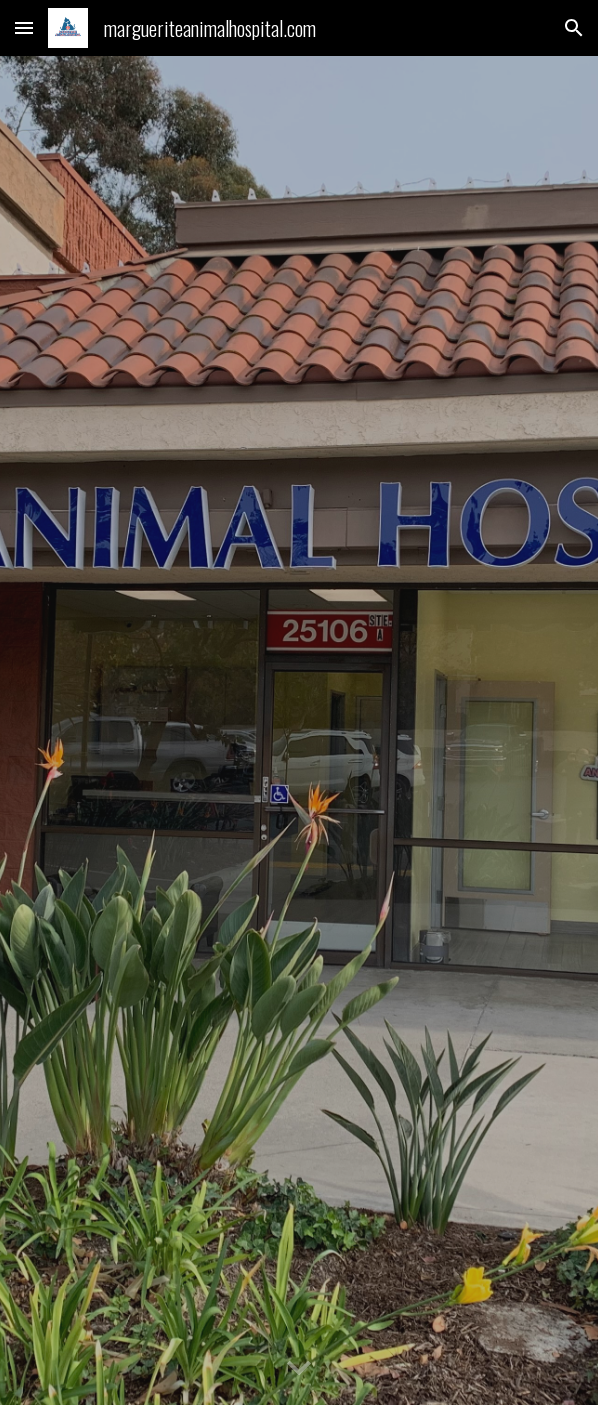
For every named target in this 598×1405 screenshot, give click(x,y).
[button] (24, 27)
